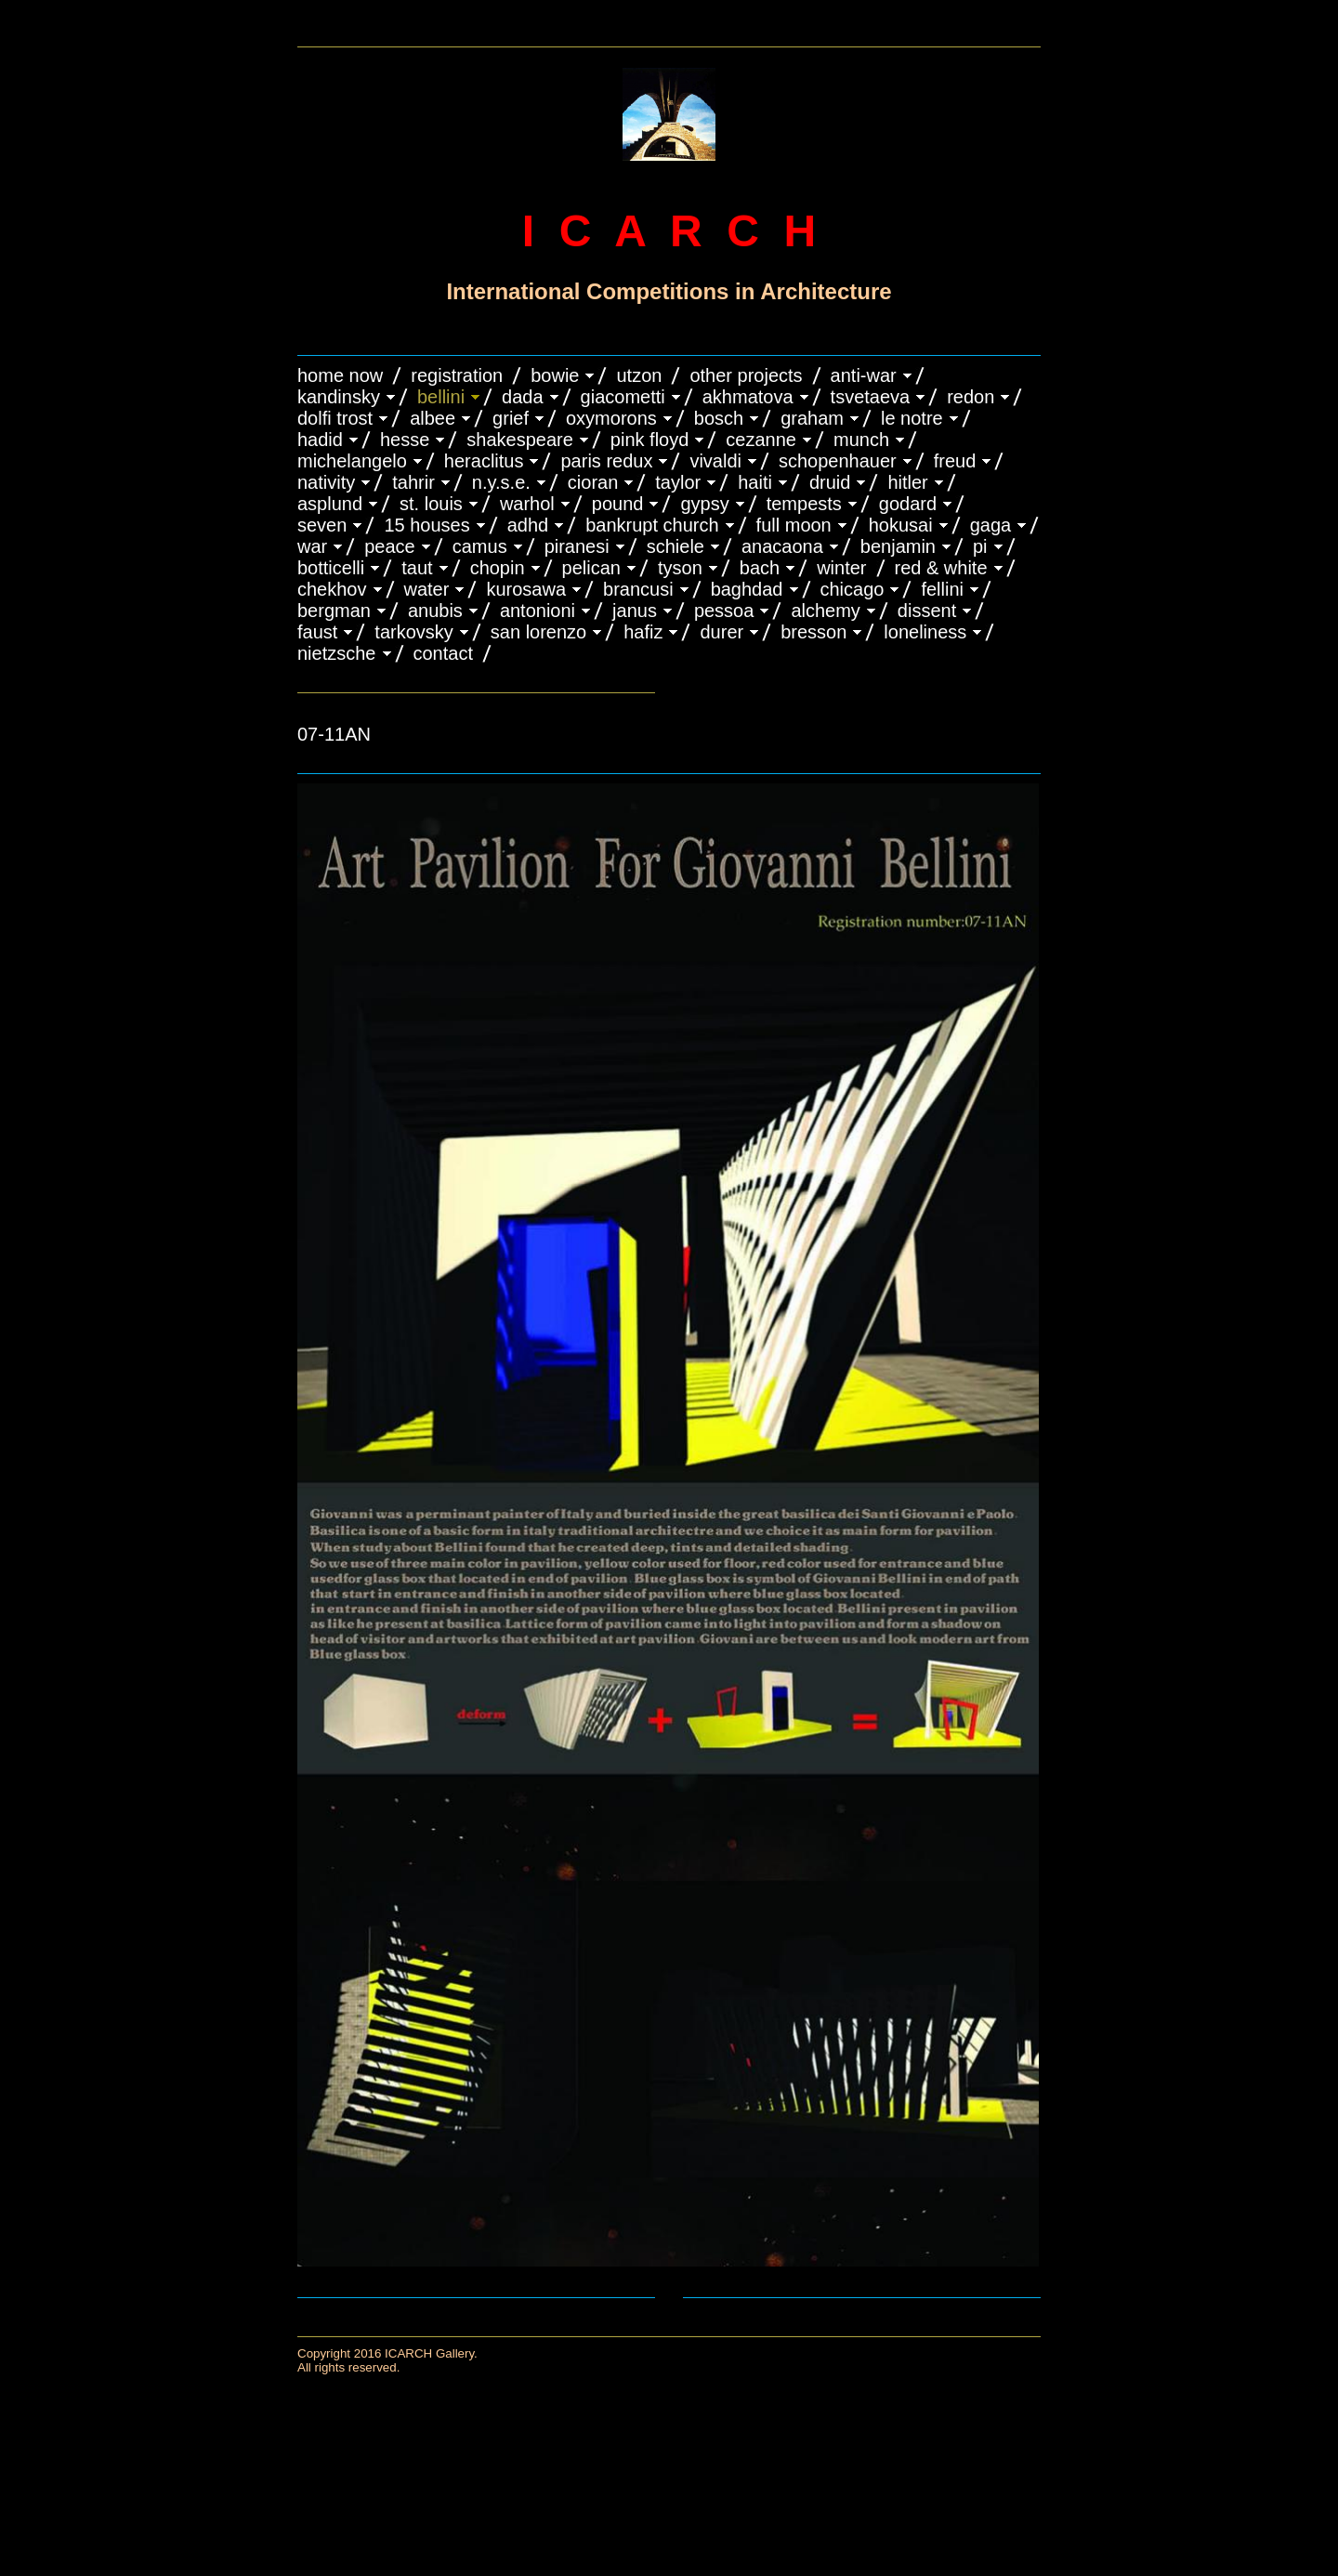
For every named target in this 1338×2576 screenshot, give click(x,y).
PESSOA (724, 610)
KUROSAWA (526, 589)
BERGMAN (334, 610)
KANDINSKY (338, 397)
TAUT (416, 568)
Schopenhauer (838, 461)
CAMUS (480, 546)
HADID (320, 439)
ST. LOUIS (431, 503)
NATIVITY (326, 482)
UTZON (639, 375)
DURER (721, 632)
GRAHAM (812, 418)
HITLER (907, 482)
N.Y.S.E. (501, 482)
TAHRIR (413, 482)
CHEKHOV (332, 589)
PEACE (389, 546)
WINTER (841, 568)
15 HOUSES (426, 525)
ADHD (528, 525)
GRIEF (510, 418)
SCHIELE (675, 546)
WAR (312, 546)
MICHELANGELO (352, 461)
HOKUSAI (901, 525)
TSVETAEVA (871, 397)
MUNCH (861, 439)
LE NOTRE (912, 418)
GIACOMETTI (623, 397)
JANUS (634, 610)
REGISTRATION (457, 375)
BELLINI (441, 397)
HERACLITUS (484, 461)
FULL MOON (794, 525)
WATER (427, 589)
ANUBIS (435, 610)
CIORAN (593, 482)
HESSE (404, 439)
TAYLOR (678, 482)
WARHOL (527, 503)
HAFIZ (642, 632)
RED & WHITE (941, 568)
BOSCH (718, 418)
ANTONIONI (537, 610)
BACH (760, 568)
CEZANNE (761, 439)
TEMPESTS (804, 503)
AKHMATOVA (748, 397)
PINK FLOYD (649, 439)
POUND (618, 503)
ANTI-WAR (864, 375)
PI (980, 546)
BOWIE (555, 375)
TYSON (680, 568)
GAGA (991, 525)
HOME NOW (340, 375)
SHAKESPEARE (519, 439)
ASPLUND (329, 503)
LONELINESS (925, 632)
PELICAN (591, 568)
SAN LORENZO (538, 632)
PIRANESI (577, 546)
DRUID (829, 482)
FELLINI (942, 589)
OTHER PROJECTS (745, 375)
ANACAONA (782, 546)
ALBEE (432, 418)
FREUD (955, 461)
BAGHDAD (747, 589)
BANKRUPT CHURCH (651, 525)
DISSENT (927, 610)
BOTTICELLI (330, 568)
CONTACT (443, 653)
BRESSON (813, 632)
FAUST (317, 632)
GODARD (908, 503)
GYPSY (704, 503)
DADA (523, 397)
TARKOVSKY (413, 632)
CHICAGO (852, 589)
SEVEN (322, 525)
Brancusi (638, 589)
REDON (970, 397)
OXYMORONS (611, 418)
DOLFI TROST (335, 418)
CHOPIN (497, 568)
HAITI (755, 482)
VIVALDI (715, 461)
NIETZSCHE (336, 653)
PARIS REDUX (606, 461)
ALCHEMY (825, 610)
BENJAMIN (898, 546)
